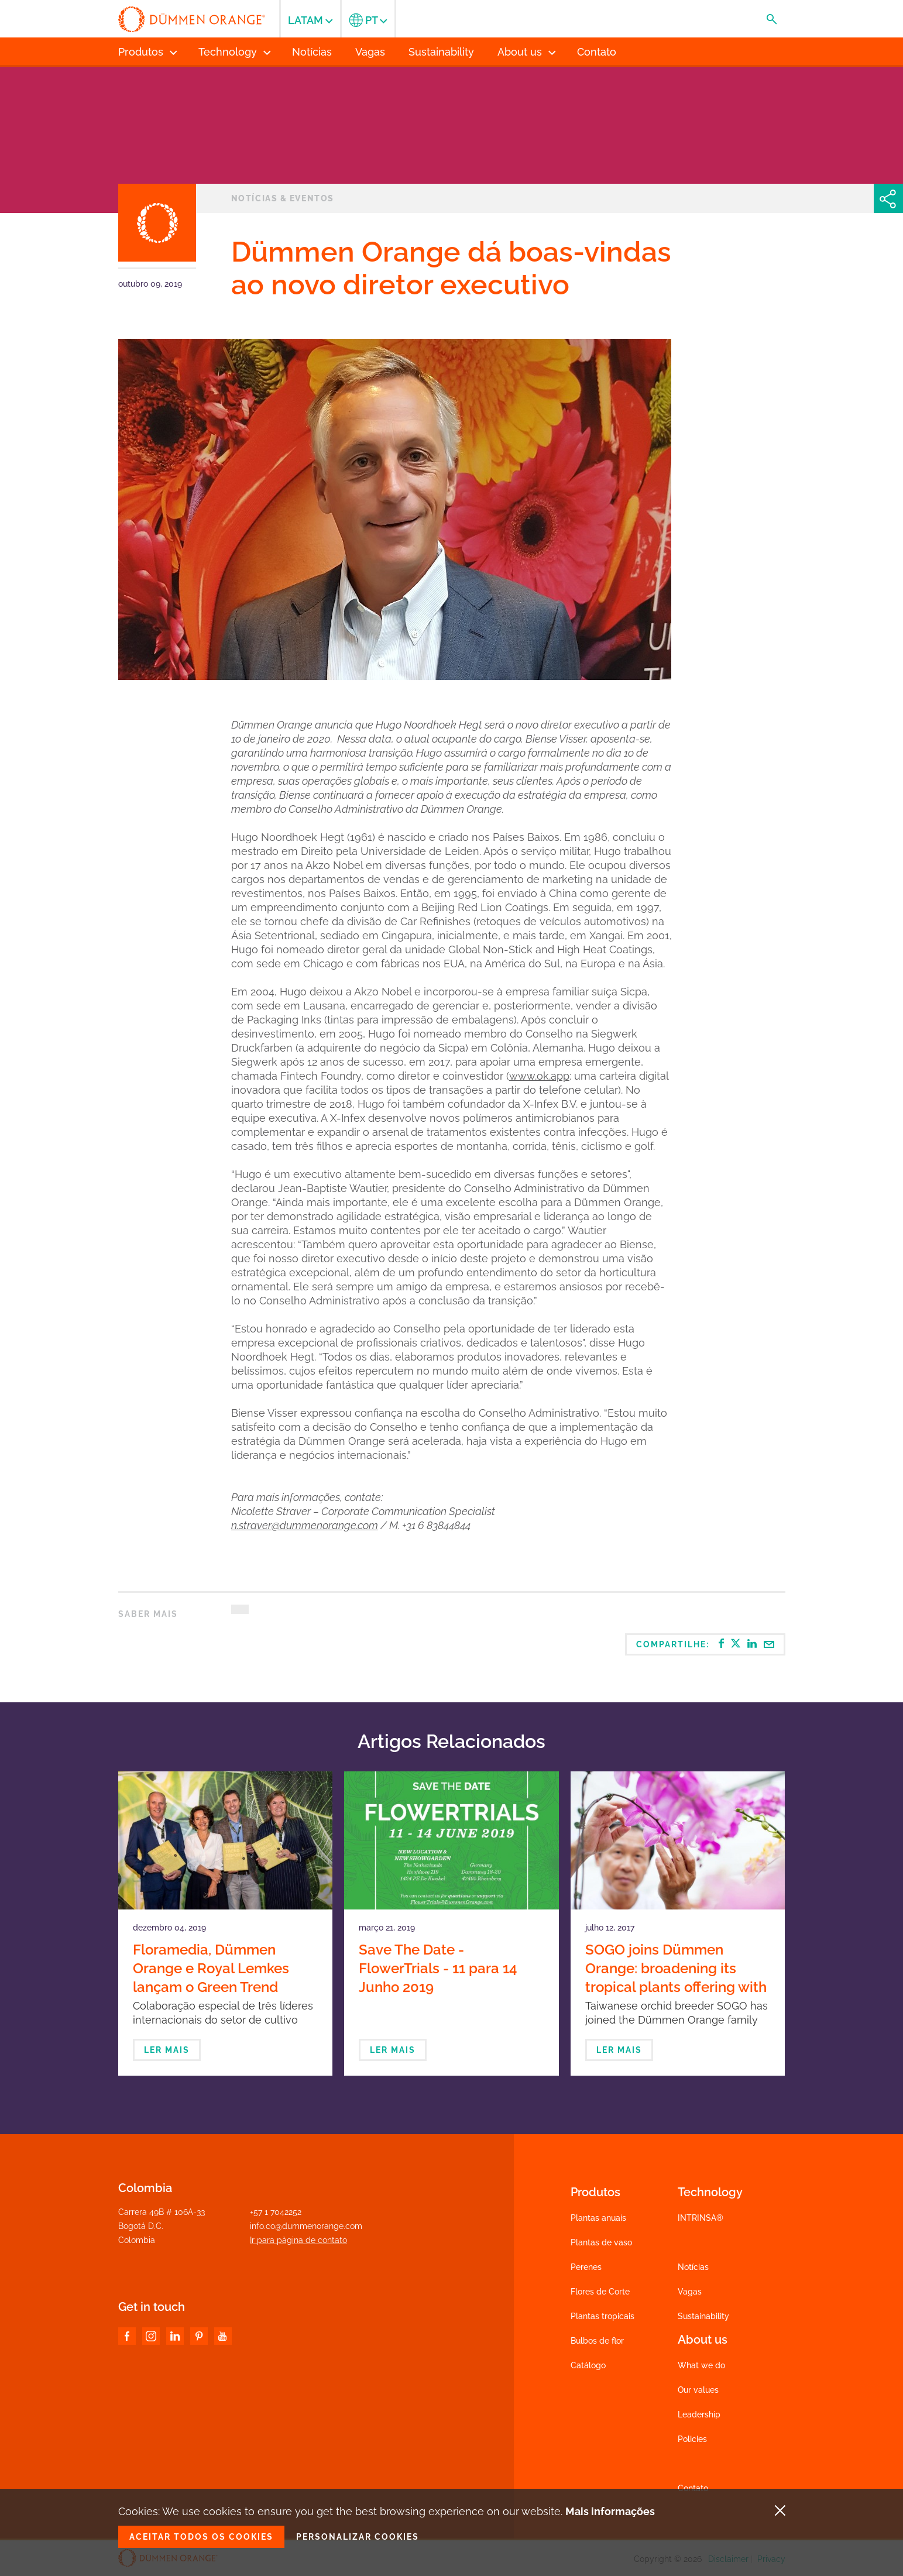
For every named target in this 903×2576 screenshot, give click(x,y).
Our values (698, 2390)
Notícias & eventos (282, 198)
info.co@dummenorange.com (306, 2226)
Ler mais (167, 2050)
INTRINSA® (700, 2218)
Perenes (586, 2267)
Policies (692, 2439)
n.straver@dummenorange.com (304, 1525)
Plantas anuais (598, 2218)
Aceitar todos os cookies (201, 2536)
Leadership (699, 2414)
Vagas (690, 2291)
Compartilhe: (705, 1644)
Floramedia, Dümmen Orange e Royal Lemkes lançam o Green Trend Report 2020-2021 (211, 1977)
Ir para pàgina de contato (298, 2240)
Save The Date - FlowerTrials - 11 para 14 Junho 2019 (438, 1968)
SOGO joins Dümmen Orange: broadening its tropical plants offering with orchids (676, 1977)
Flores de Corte (600, 2291)
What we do (701, 2365)
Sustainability (703, 2316)
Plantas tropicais (602, 2316)
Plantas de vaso (601, 2242)
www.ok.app (539, 1076)
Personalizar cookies (357, 2536)
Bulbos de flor (597, 2340)
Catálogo (588, 2365)
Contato (693, 2488)
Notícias (693, 2267)
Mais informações (610, 2511)
